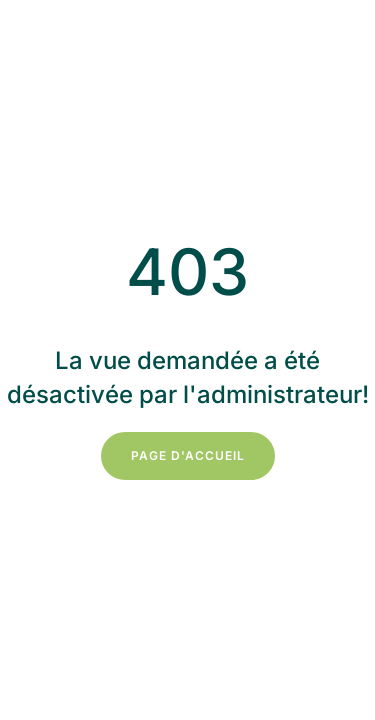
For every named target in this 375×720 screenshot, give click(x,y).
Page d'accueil (188, 455)
